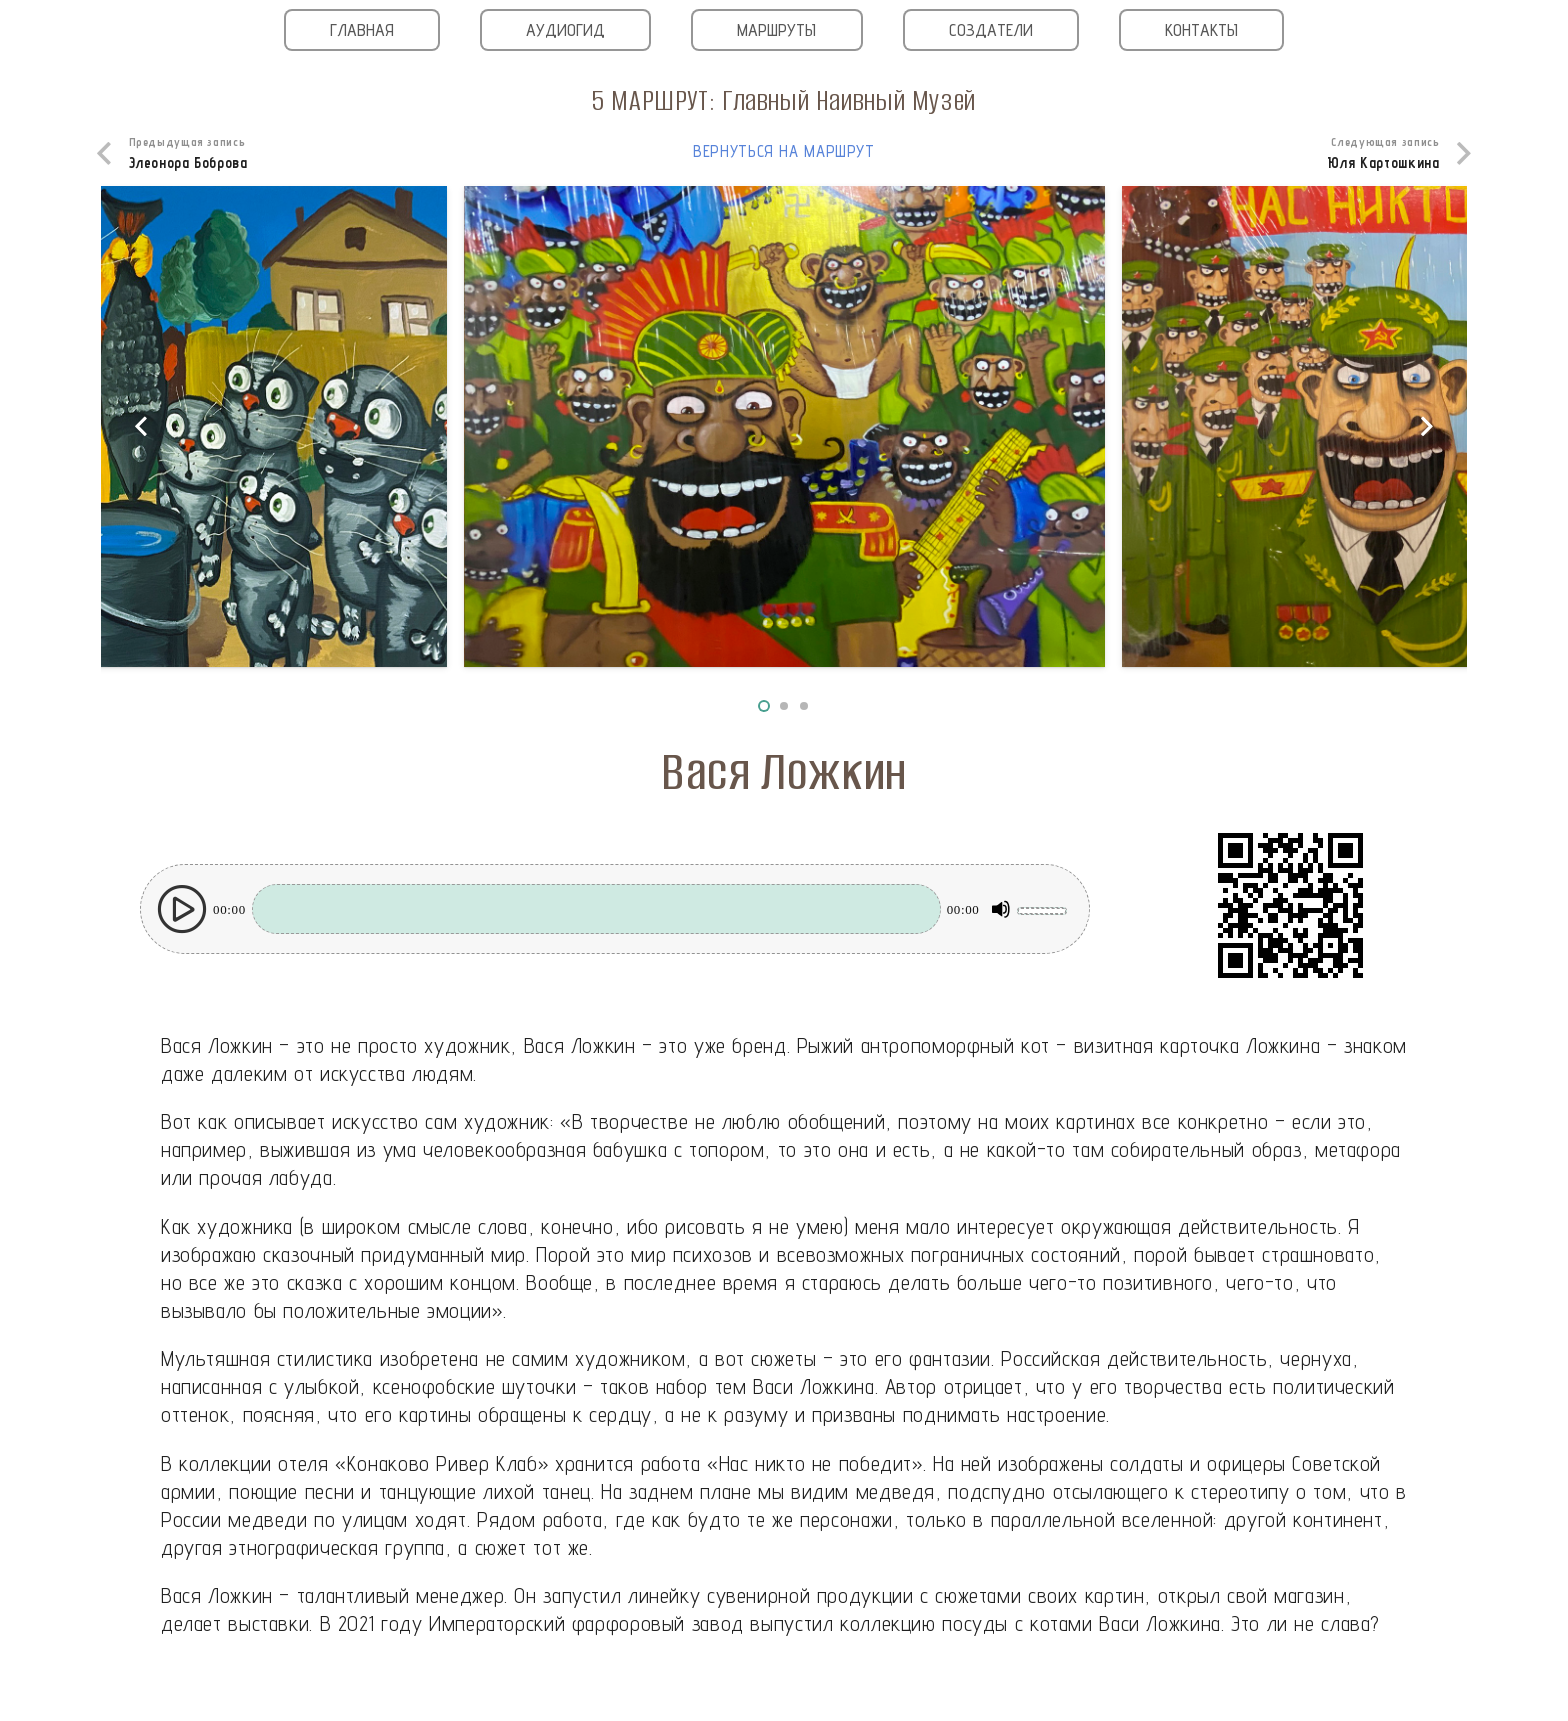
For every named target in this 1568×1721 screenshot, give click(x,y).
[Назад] (142, 426)
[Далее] (1425, 426)
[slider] (596, 909)
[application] (615, 909)
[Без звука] (1001, 909)
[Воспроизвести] (182, 909)
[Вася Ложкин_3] (785, 426)
